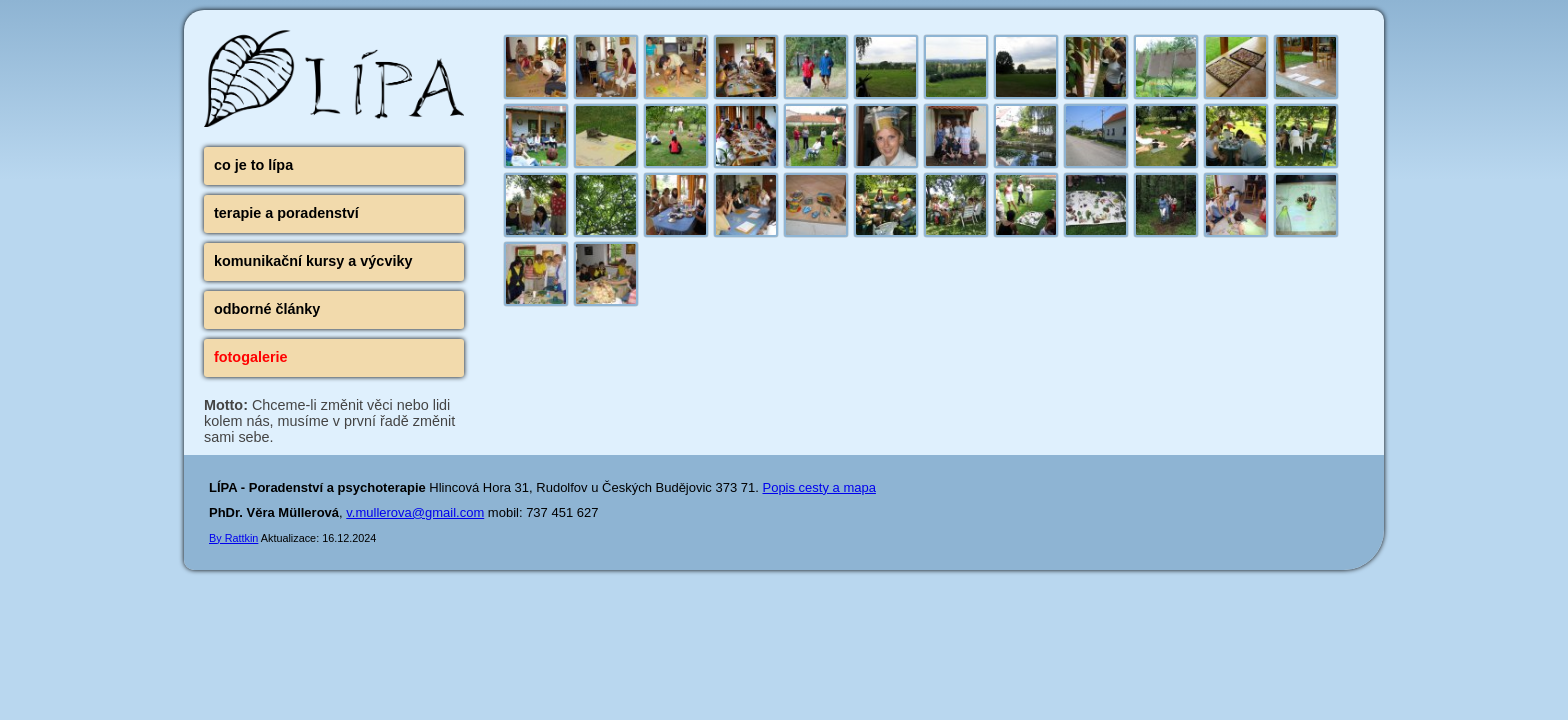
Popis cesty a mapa (818, 487)
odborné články (267, 309)
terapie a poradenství (286, 213)
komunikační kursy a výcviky (313, 261)
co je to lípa (253, 165)
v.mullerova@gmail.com (415, 512)
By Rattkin (233, 538)
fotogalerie (251, 357)
